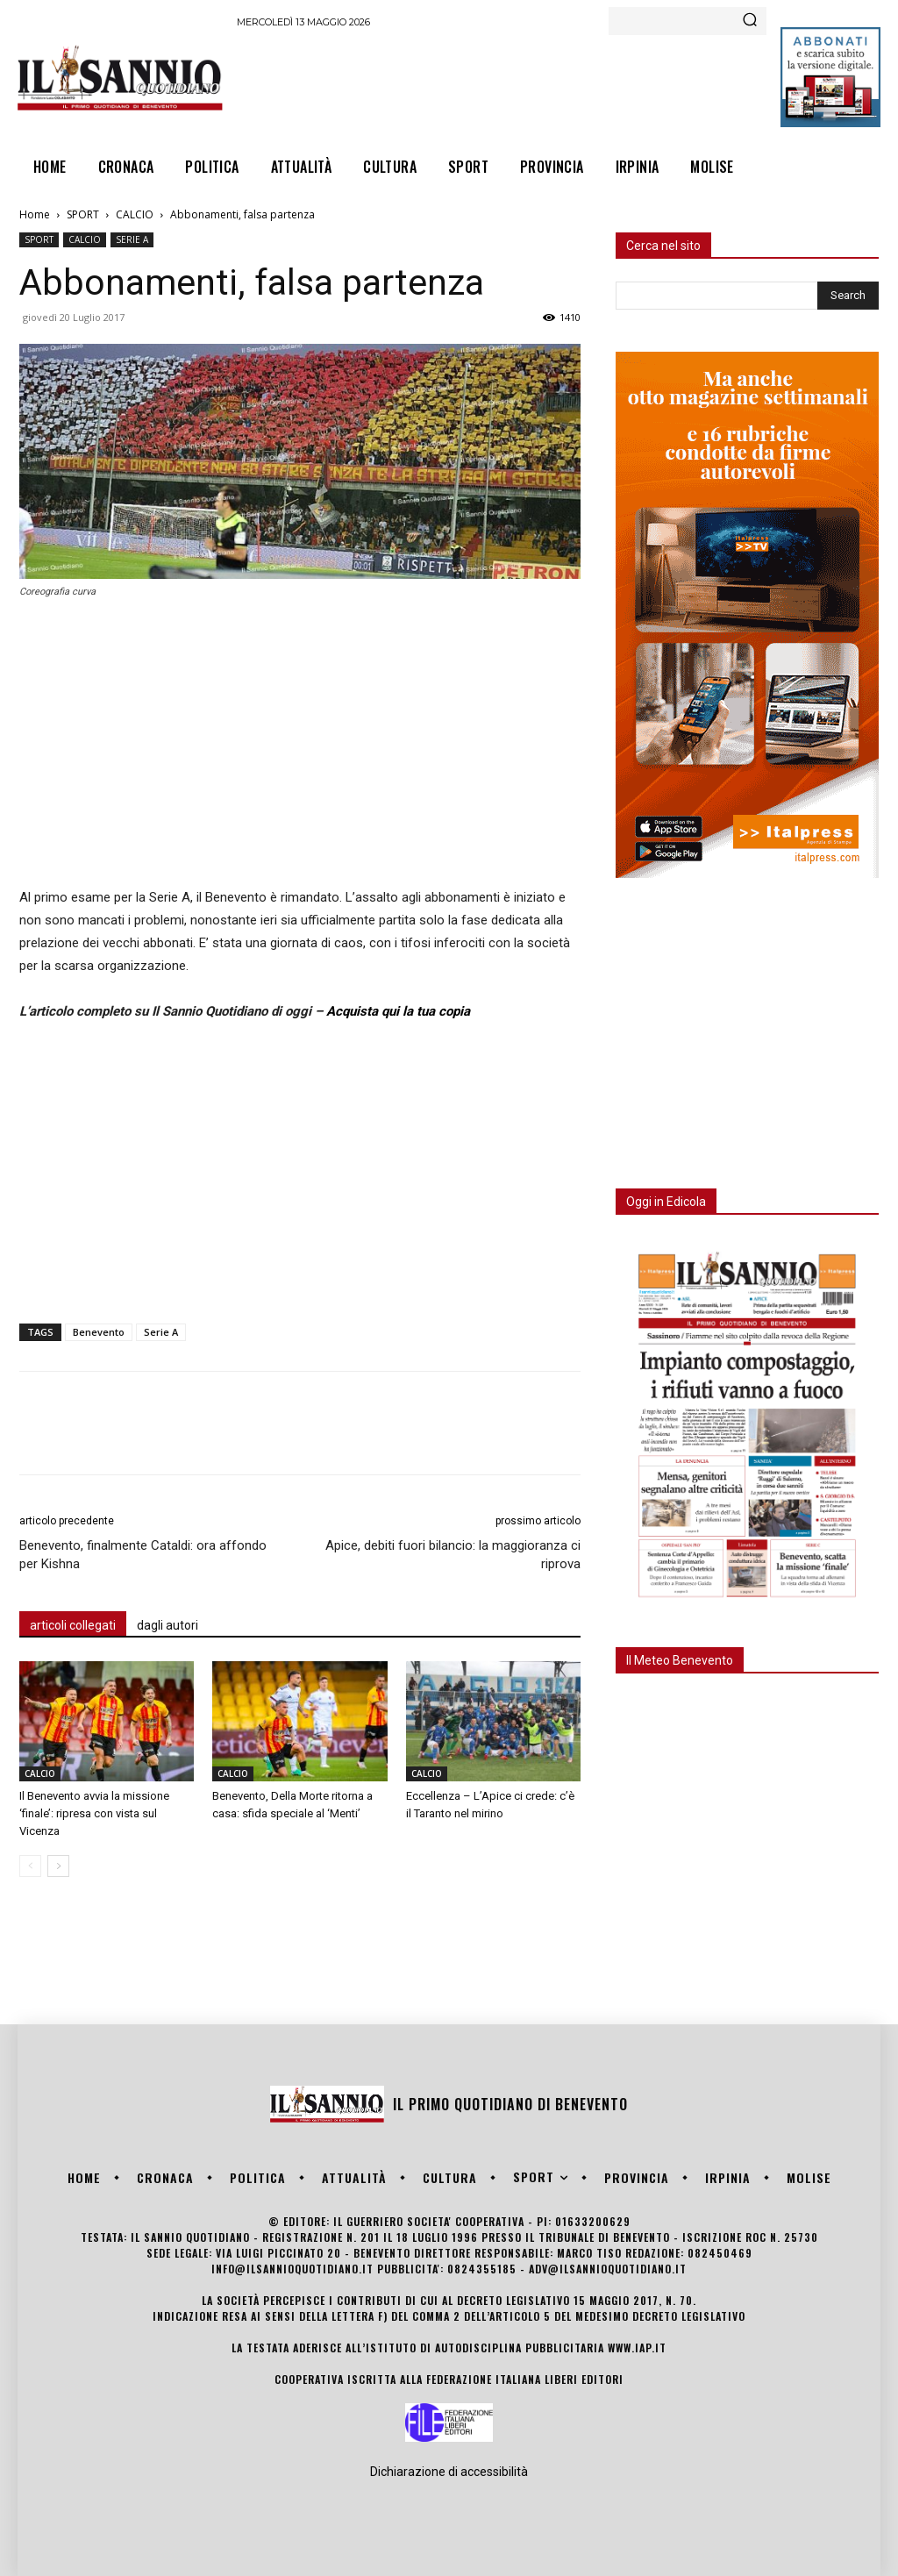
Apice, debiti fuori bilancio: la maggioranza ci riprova (453, 1555)
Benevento (99, 1331)
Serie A (161, 1331)
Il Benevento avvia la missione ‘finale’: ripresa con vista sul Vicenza (94, 1813)
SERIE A (132, 239)
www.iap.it (637, 2347)
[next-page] (58, 1866)
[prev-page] (30, 1866)
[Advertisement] (556, 84)
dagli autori (167, 1625)
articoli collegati (73, 1625)
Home (34, 214)
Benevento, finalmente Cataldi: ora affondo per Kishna (143, 1555)
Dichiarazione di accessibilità (449, 2472)
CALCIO (134, 214)
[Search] (749, 21)
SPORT (83, 214)
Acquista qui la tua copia (398, 1011)
